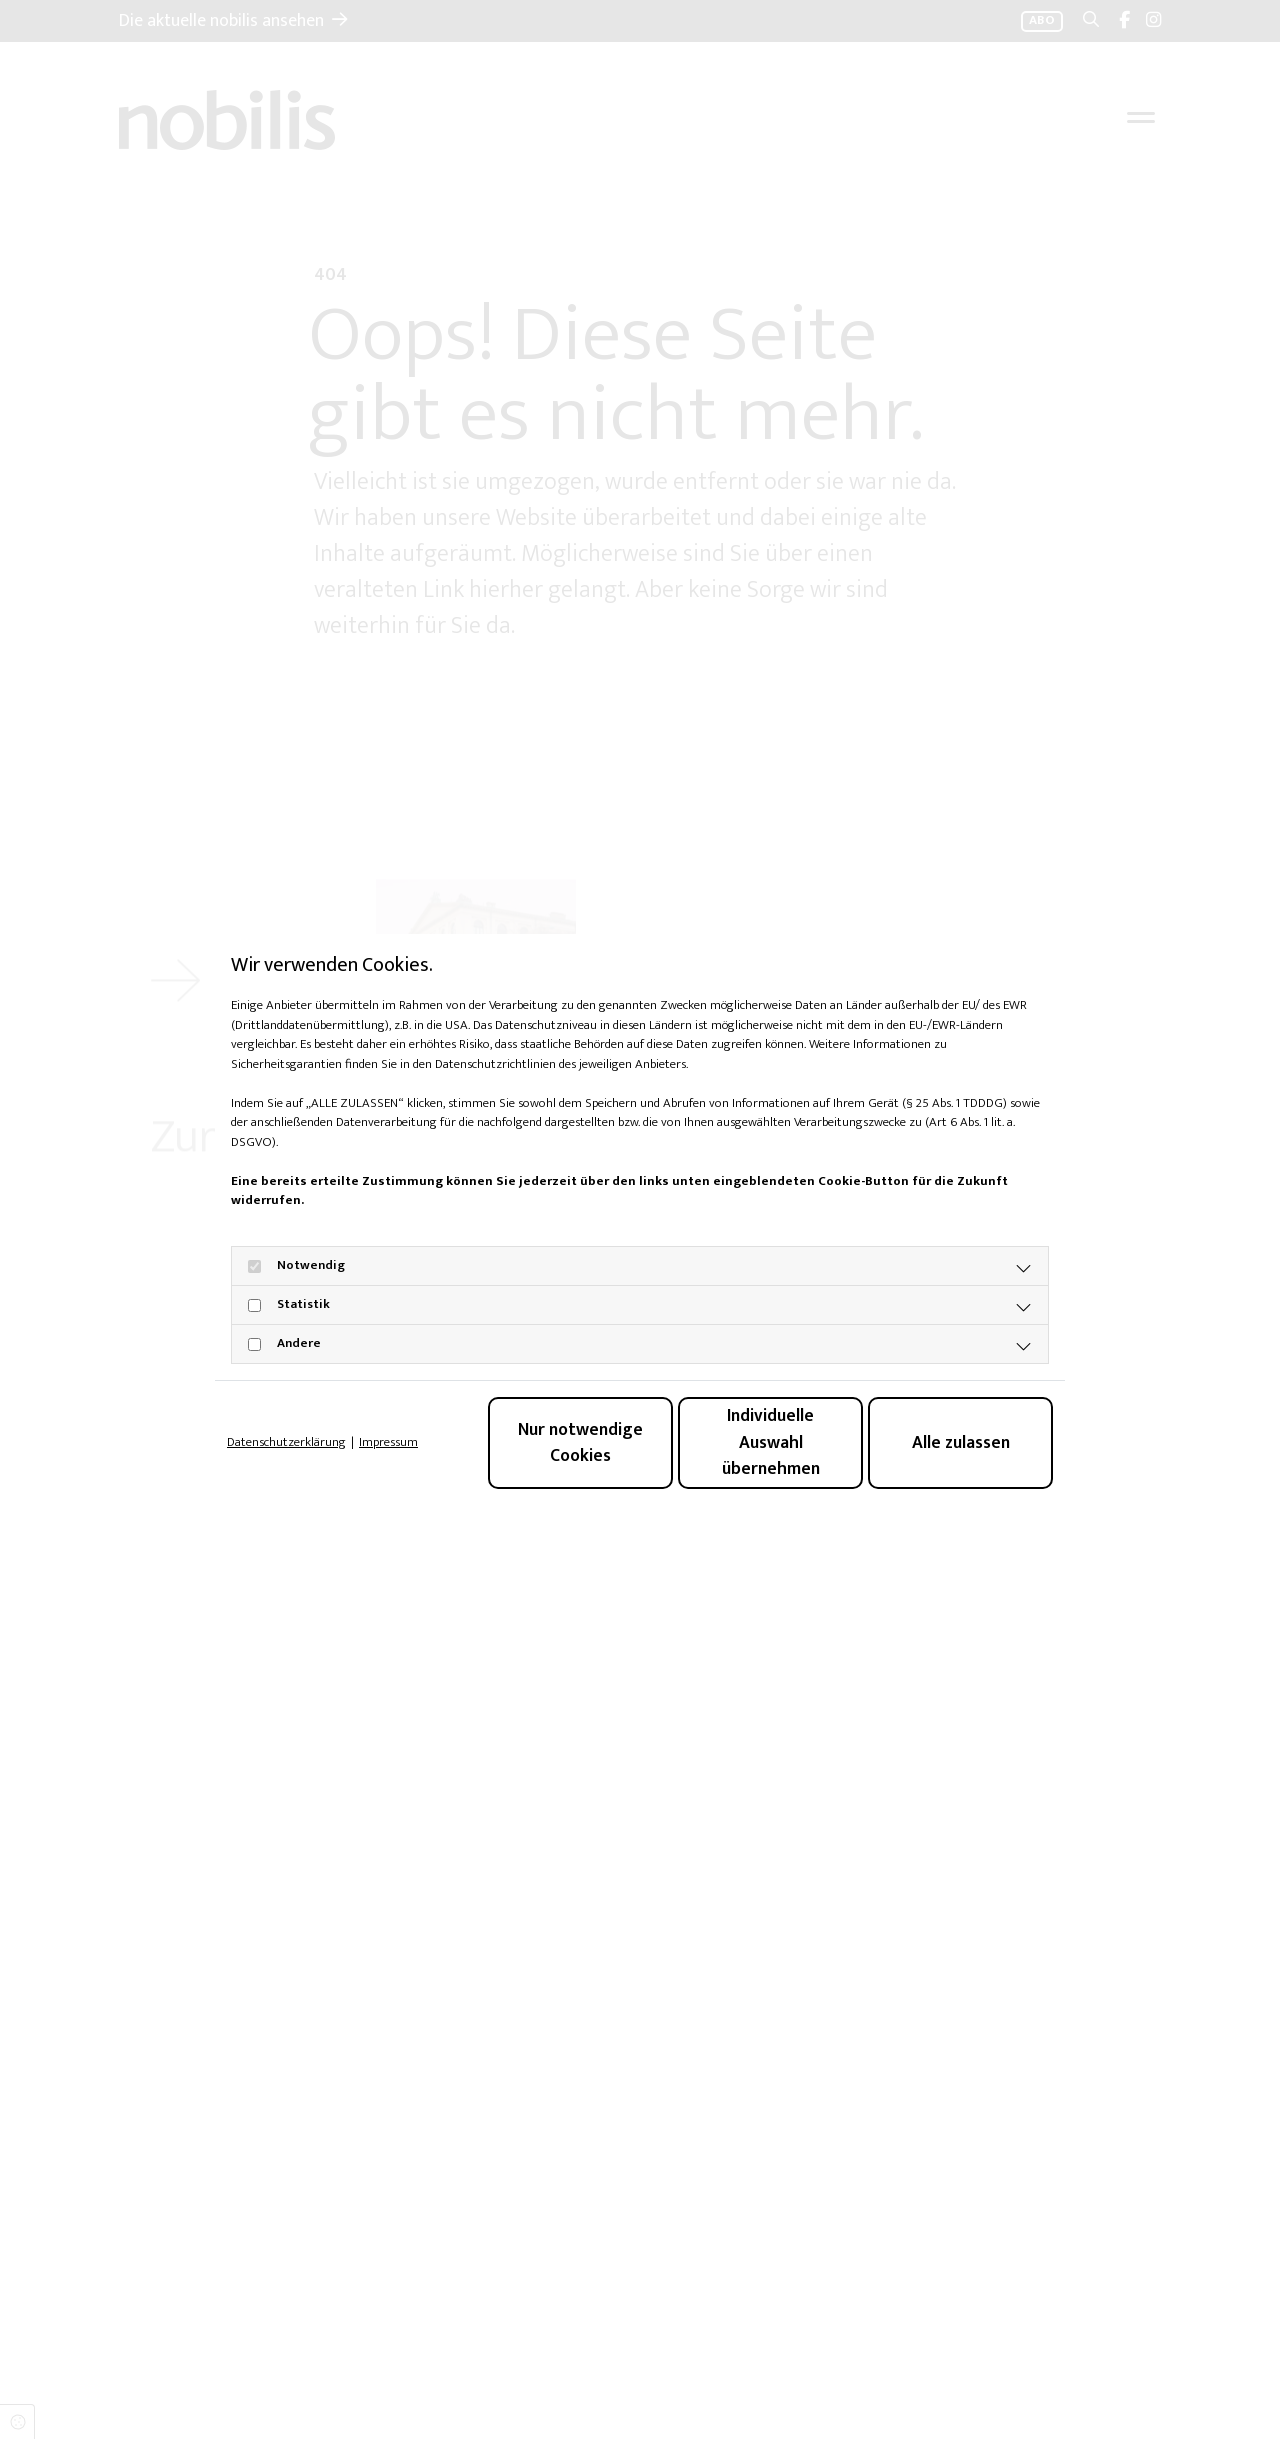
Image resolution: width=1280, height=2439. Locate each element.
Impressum (388, 1443)
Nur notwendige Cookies (580, 1442)
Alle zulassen (961, 1442)
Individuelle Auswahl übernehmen (771, 1442)
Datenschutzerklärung (286, 1443)
